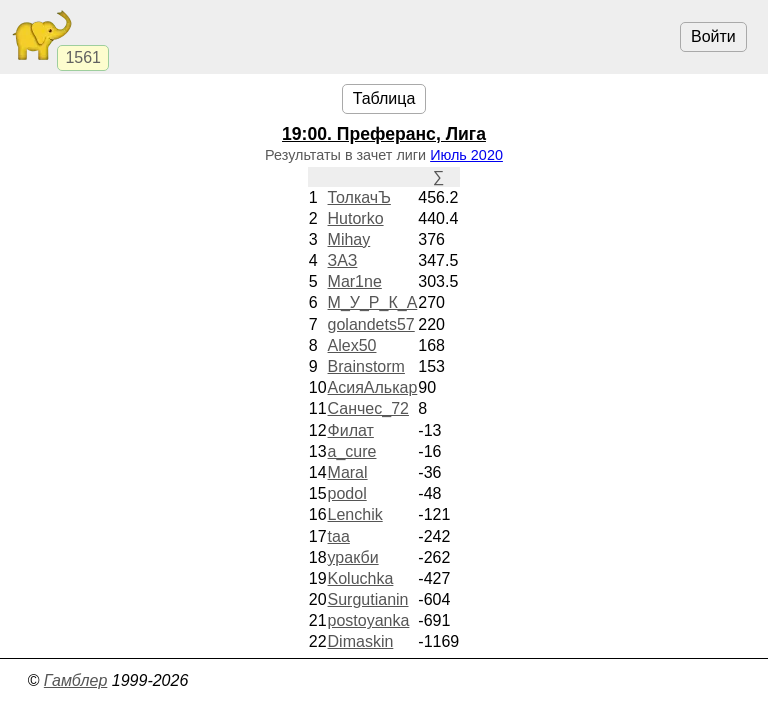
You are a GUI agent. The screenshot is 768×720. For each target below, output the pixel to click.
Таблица (384, 98)
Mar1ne (355, 281)
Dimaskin (361, 641)
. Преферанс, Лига (384, 134)
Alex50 (352, 345)
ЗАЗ (343, 260)
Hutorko (356, 218)
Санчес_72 (368, 408)
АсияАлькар (373, 387)
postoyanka (369, 620)
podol (347, 493)
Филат (351, 430)
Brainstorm (366, 366)
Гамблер (76, 680)
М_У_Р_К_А (373, 302)
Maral (348, 472)
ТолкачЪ (359, 197)
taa (339, 536)
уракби (353, 557)
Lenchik (355, 514)
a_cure (352, 451)
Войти (713, 36)
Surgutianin (368, 599)
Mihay (349, 239)
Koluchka (361, 578)
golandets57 (371, 324)
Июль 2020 (466, 155)
